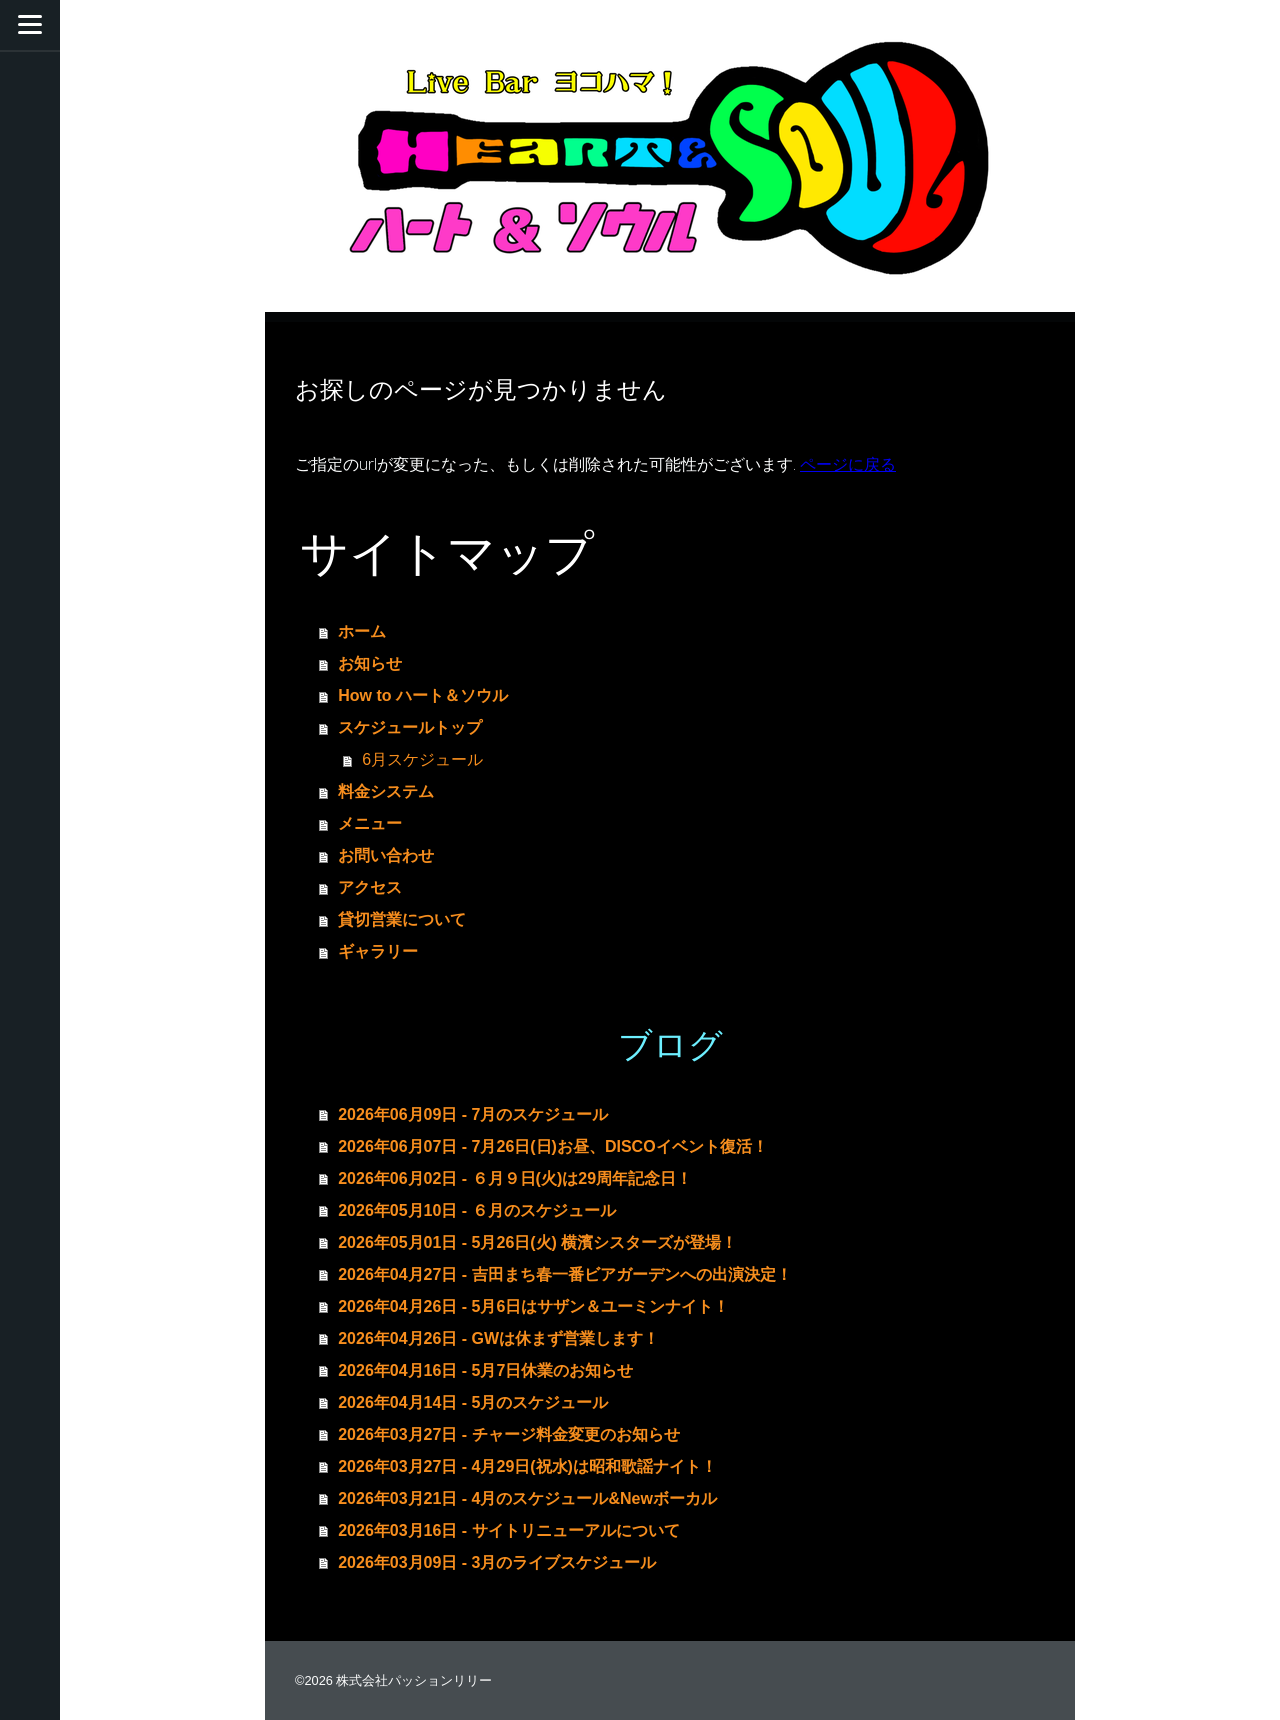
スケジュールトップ (410, 727)
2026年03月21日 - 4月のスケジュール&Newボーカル (527, 1498)
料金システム (386, 791)
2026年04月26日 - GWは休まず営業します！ (498, 1338)
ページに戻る (848, 464)
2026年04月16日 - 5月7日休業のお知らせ (485, 1370)
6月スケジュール (422, 759)
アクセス (370, 887)
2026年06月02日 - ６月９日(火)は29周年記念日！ (515, 1178)
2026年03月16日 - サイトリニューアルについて (508, 1530)
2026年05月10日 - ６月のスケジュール (476, 1210)
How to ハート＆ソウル (423, 695)
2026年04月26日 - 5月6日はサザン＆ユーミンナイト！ (533, 1306)
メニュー (370, 823)
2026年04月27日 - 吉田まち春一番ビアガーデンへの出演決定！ (564, 1274)
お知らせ (370, 663)
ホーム (362, 631)
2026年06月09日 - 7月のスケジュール (473, 1114)
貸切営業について (402, 919)
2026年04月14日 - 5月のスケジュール (473, 1402)
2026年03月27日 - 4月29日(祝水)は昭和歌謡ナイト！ (527, 1466)
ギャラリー (378, 951)
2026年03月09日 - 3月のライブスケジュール (497, 1562)
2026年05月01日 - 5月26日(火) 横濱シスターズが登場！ (537, 1242)
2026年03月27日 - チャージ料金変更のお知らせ (508, 1434)
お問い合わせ (386, 855)
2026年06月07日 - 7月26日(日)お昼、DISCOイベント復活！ (552, 1146)
